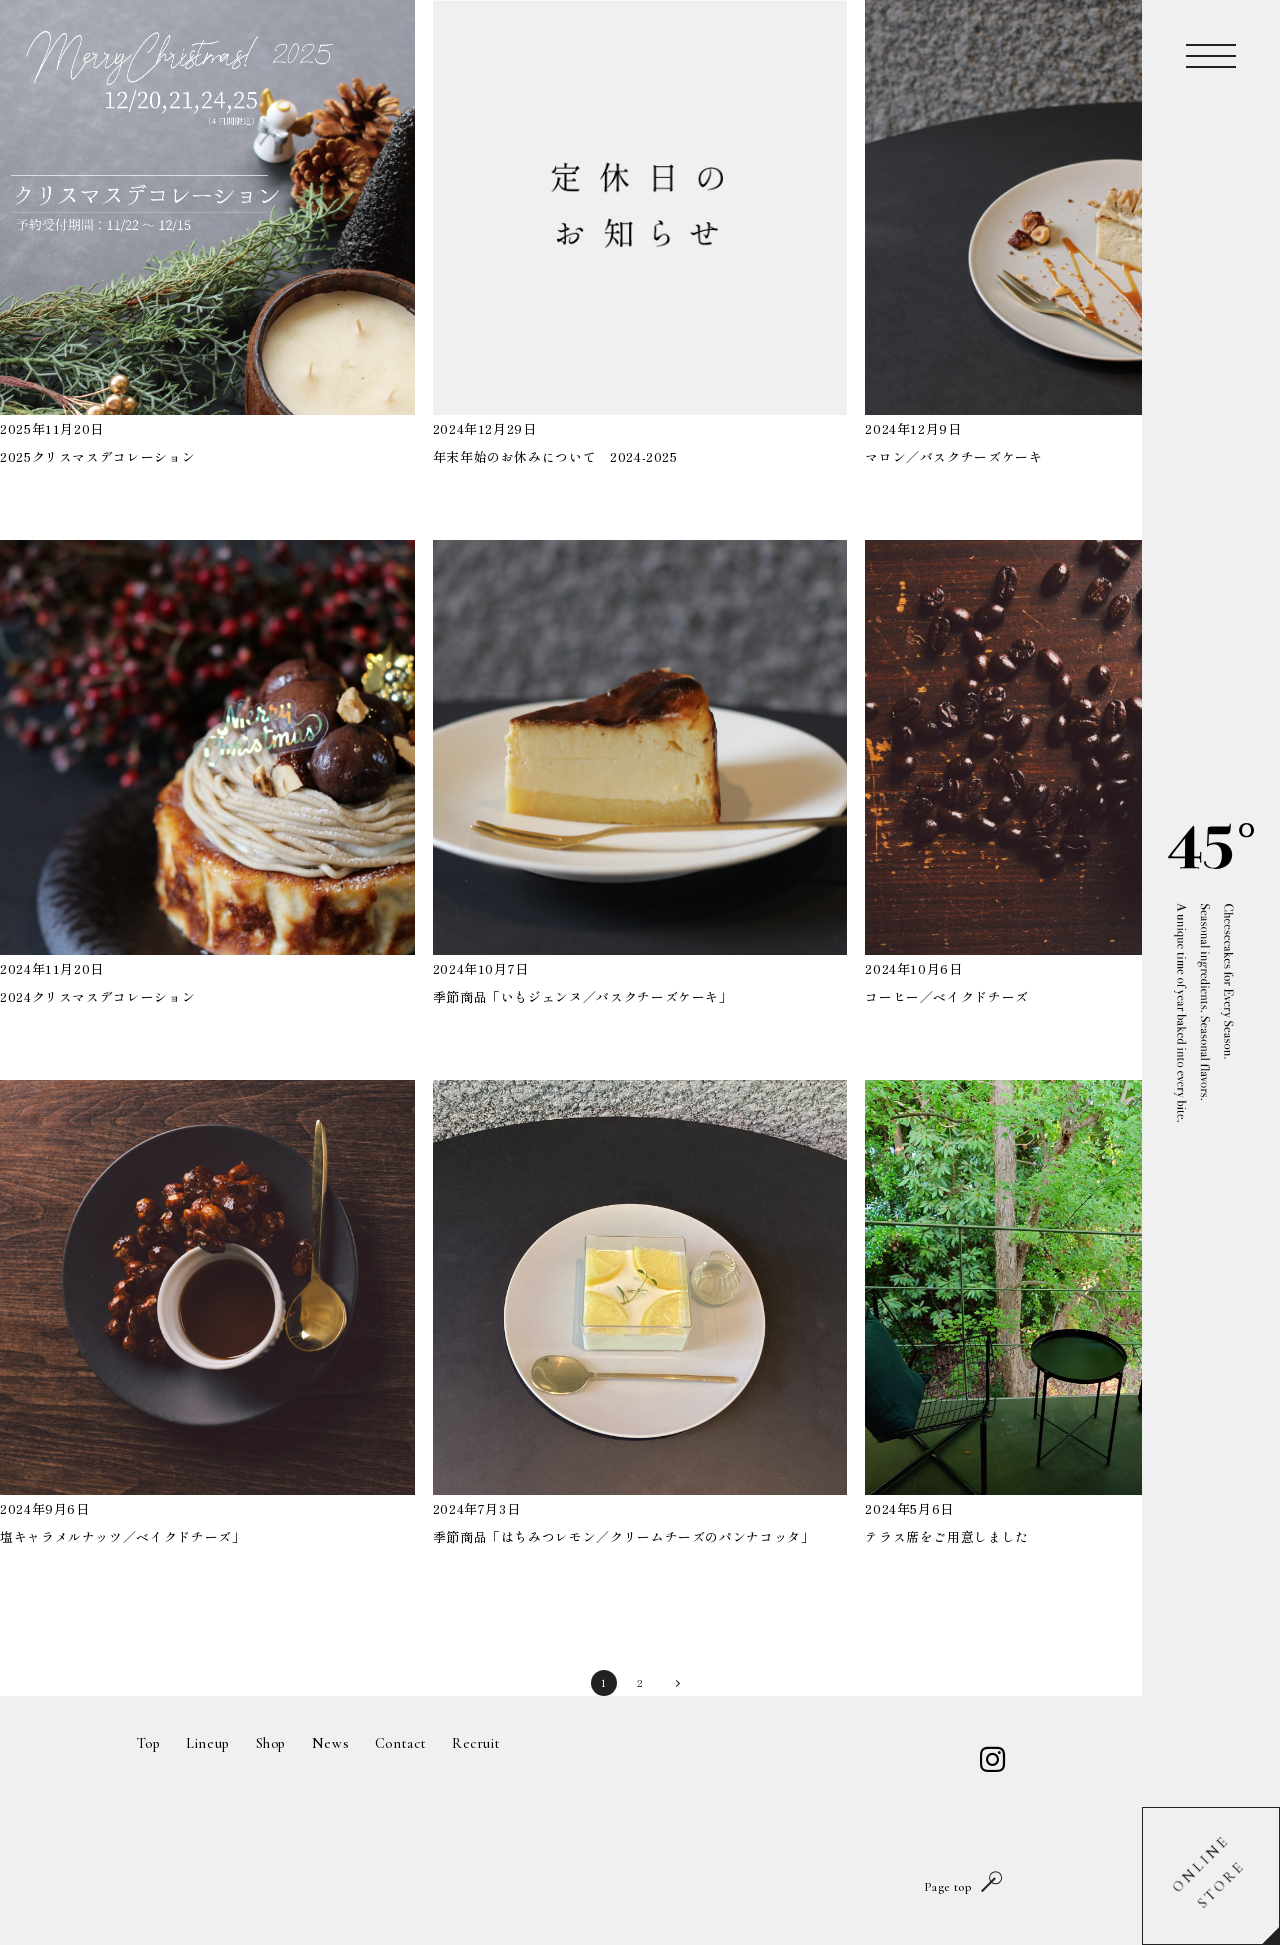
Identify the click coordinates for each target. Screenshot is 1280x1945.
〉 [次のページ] (676, 1682)
